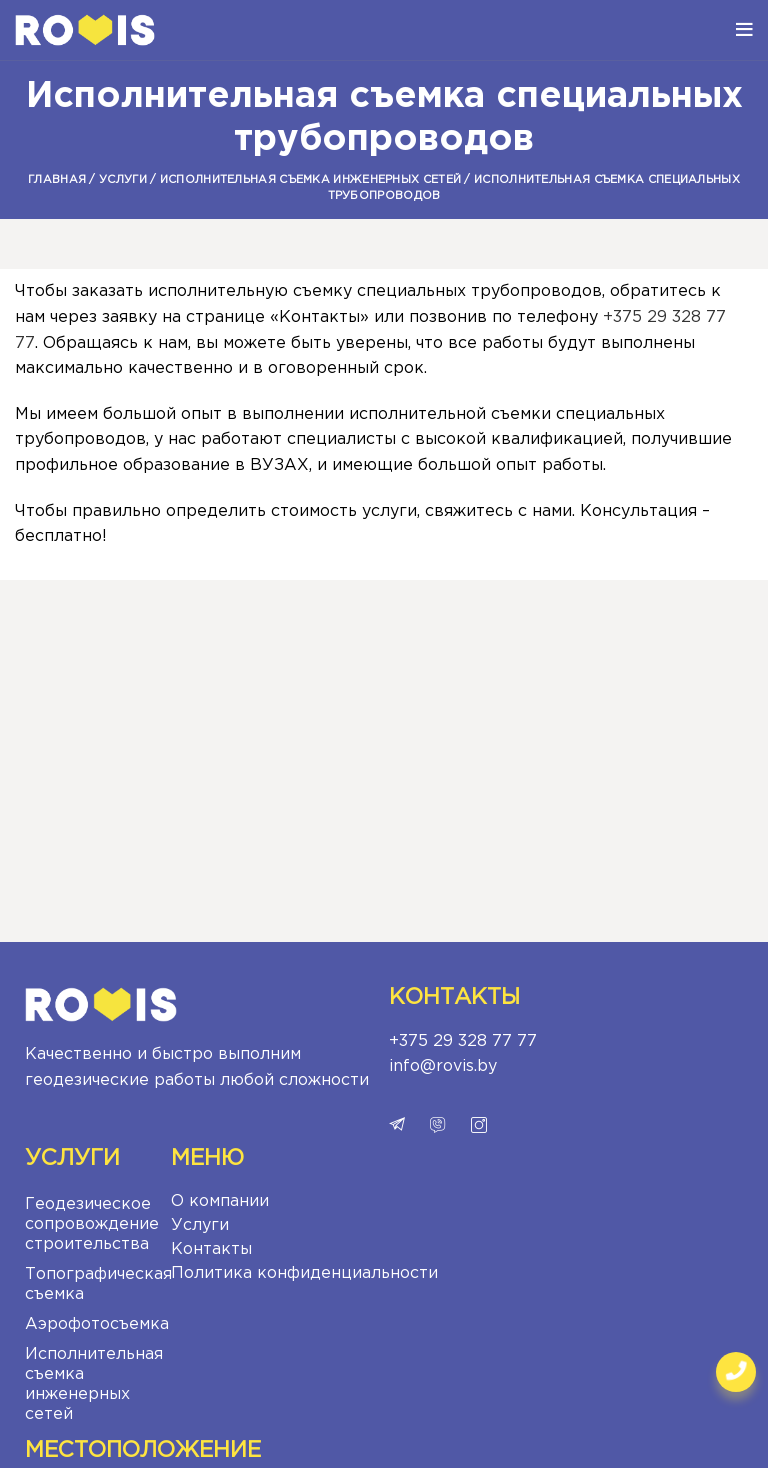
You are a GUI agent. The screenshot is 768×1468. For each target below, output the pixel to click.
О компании (220, 1201)
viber (438, 1125)
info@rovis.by (443, 1066)
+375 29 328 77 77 (463, 1041)
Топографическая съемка (93, 1284)
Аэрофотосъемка (93, 1324)
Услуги (123, 180)
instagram (479, 1125)
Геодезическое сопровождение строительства (92, 1224)
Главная (57, 180)
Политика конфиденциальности (304, 1273)
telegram (397, 1125)
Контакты (211, 1249)
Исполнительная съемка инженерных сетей (310, 180)
